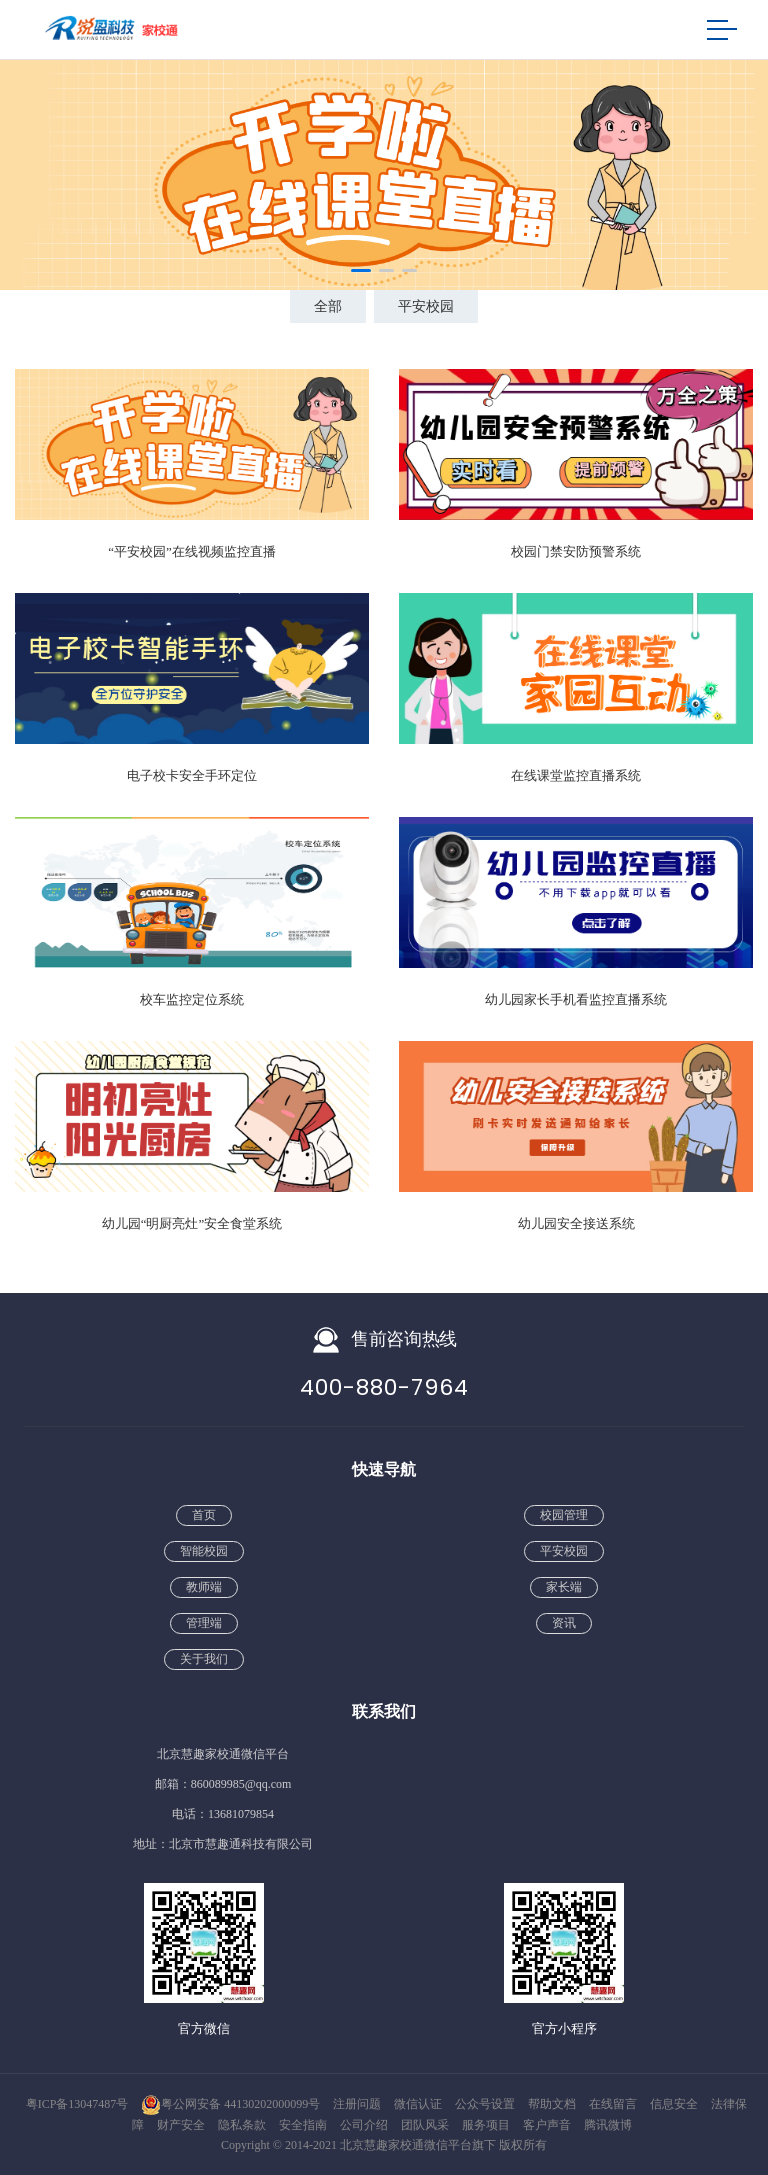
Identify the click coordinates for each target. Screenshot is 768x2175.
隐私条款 (243, 2125)
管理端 (204, 1623)
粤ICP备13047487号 (77, 2104)
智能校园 (204, 1551)
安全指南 (304, 2125)
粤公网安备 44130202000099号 (230, 2104)
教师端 (204, 1587)
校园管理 (564, 1515)
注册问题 (358, 2104)
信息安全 (675, 2104)
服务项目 (487, 2125)
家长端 (564, 1587)
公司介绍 (365, 2125)
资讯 (564, 1623)
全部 (328, 306)
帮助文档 (553, 2104)
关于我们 (204, 1659)
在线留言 (614, 2104)
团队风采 (426, 2125)
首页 (204, 1515)
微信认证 (419, 2104)
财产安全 (182, 2125)
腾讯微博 (608, 2125)
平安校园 (426, 306)
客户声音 (548, 2125)
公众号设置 (486, 2104)
